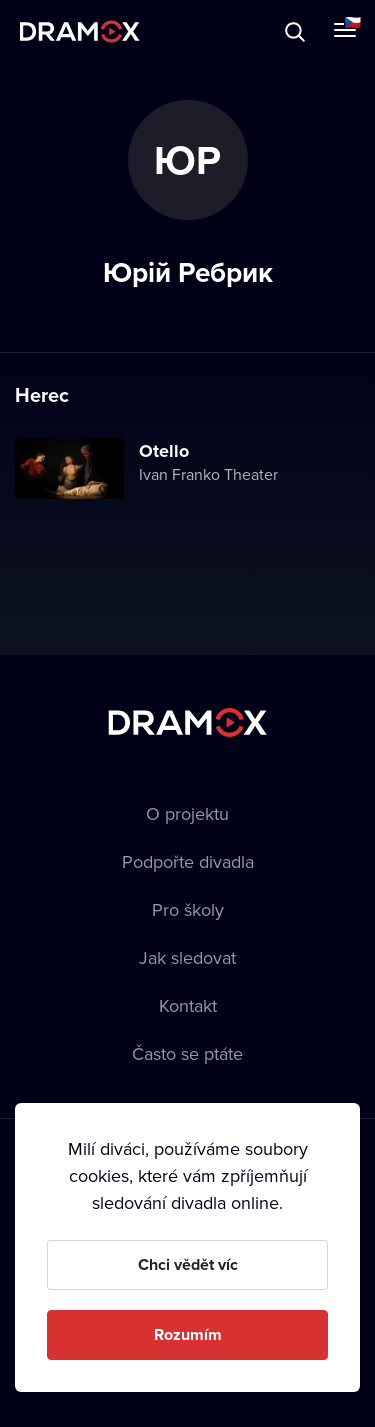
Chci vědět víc (188, 1264)
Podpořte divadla (188, 861)
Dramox (80, 31)
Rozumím (188, 1334)
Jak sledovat (187, 957)
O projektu (187, 813)
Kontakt (188, 1005)
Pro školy (188, 909)
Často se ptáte (187, 1053)
